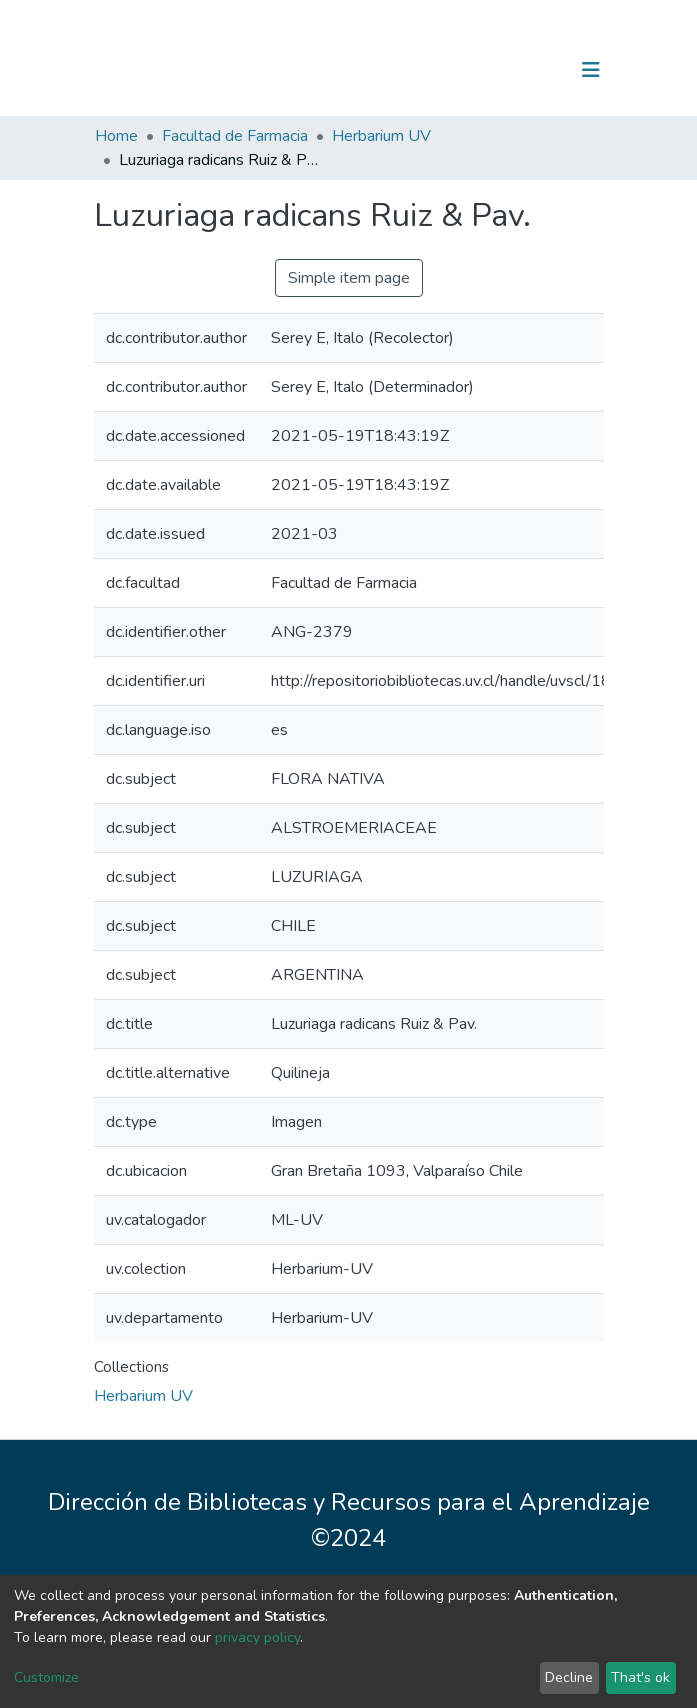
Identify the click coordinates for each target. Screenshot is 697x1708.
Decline (569, 1677)
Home (116, 136)
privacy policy (257, 1637)
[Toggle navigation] (591, 70)
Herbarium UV (381, 136)
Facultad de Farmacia (235, 136)
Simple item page (349, 278)
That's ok (640, 1677)
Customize (46, 1677)
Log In (528, 70)
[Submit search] (487, 70)
